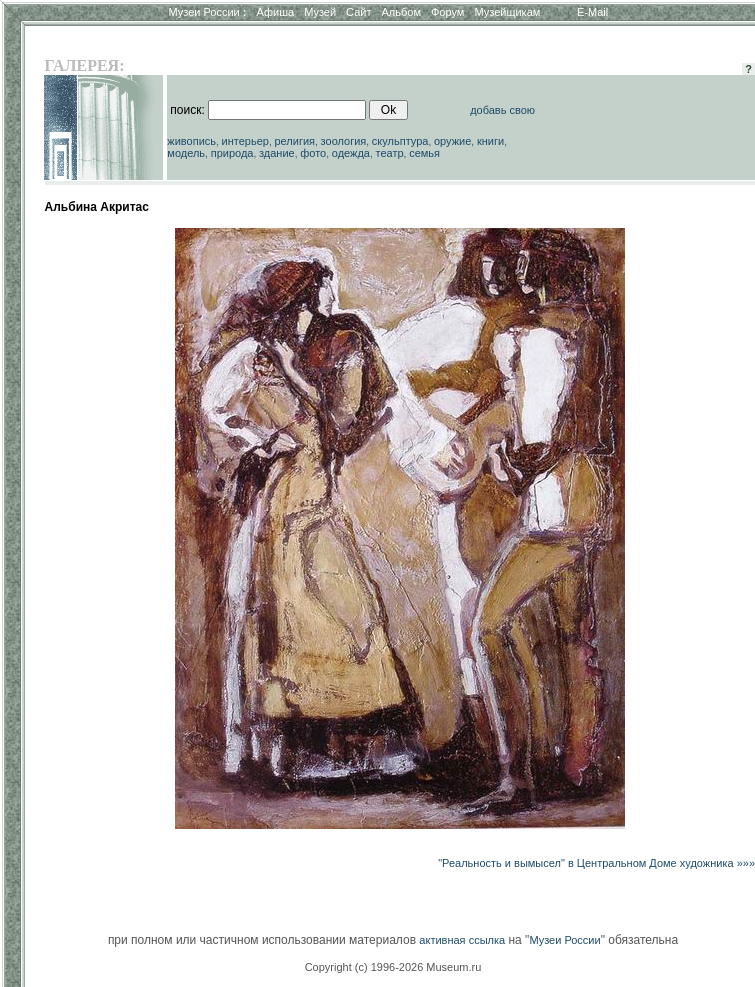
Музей (320, 12)
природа (232, 153)
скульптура (400, 141)
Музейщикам (507, 12)
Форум (447, 12)
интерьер (245, 141)
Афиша (276, 12)
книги (490, 141)
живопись (191, 141)
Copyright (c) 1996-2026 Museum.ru (393, 967)
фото (313, 153)
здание (277, 153)
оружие (452, 141)
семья (424, 153)
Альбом (401, 12)
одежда (351, 153)
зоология (344, 141)
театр (390, 153)
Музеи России (207, 12)
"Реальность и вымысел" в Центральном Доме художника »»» (596, 863)
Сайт (358, 12)
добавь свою (502, 110)
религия (295, 141)
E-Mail (592, 12)
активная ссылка (462, 940)
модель (186, 153)
